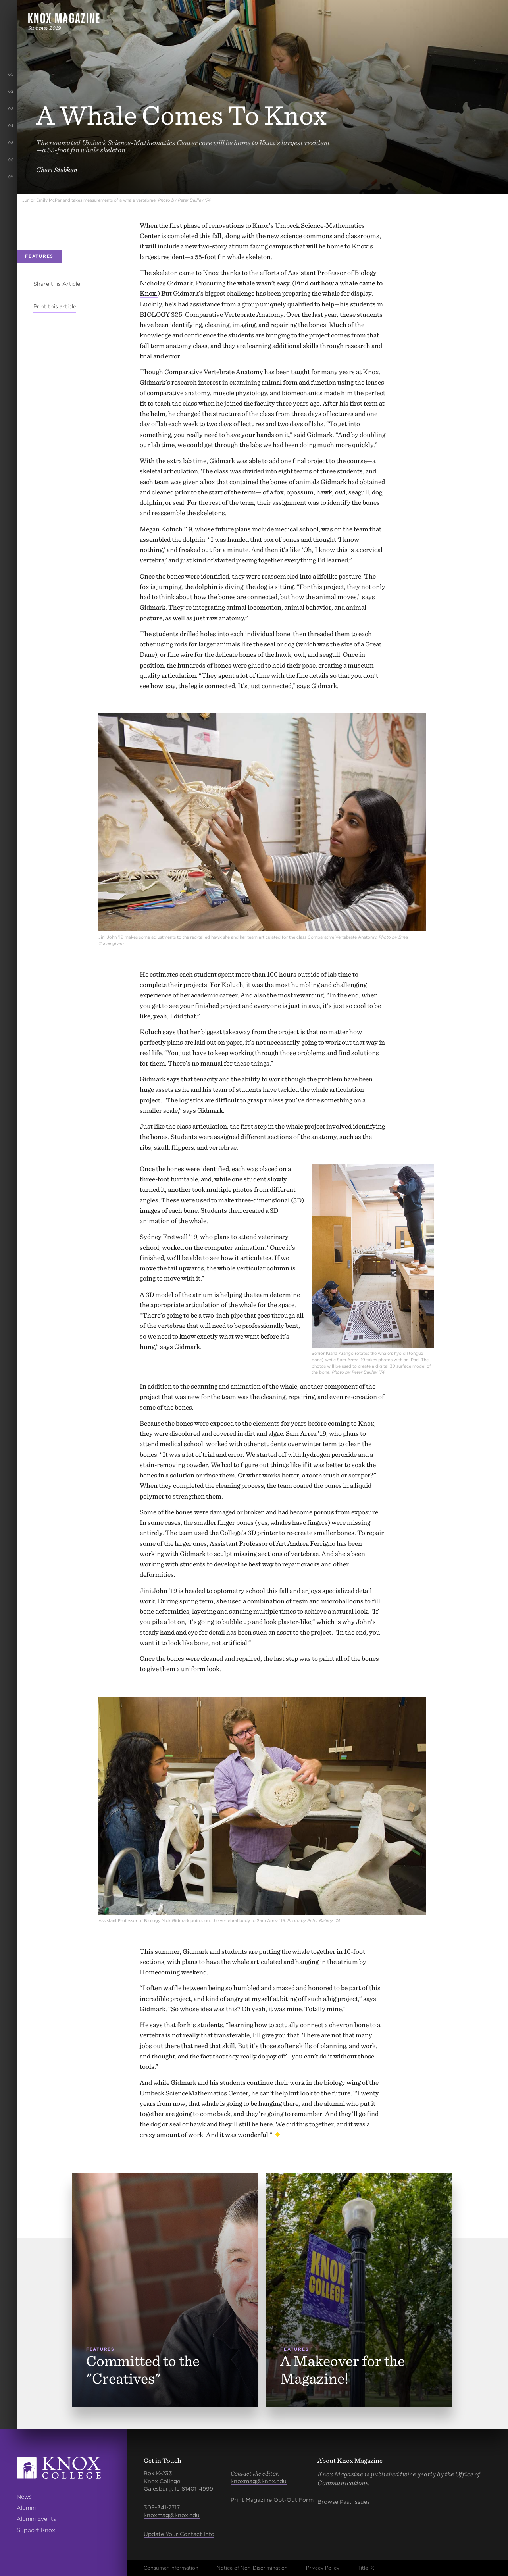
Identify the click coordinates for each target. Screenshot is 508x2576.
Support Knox (36, 2530)
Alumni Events (36, 2519)
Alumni (26, 2508)
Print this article (54, 306)
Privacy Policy (322, 2568)
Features (39, 256)
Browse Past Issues (344, 2502)
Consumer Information (171, 2568)
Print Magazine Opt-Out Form (272, 2500)
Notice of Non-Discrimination (252, 2568)
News (24, 2496)
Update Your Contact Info (179, 2534)
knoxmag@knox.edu (172, 2515)
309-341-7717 (162, 2507)
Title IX (366, 2568)
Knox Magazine (64, 18)
